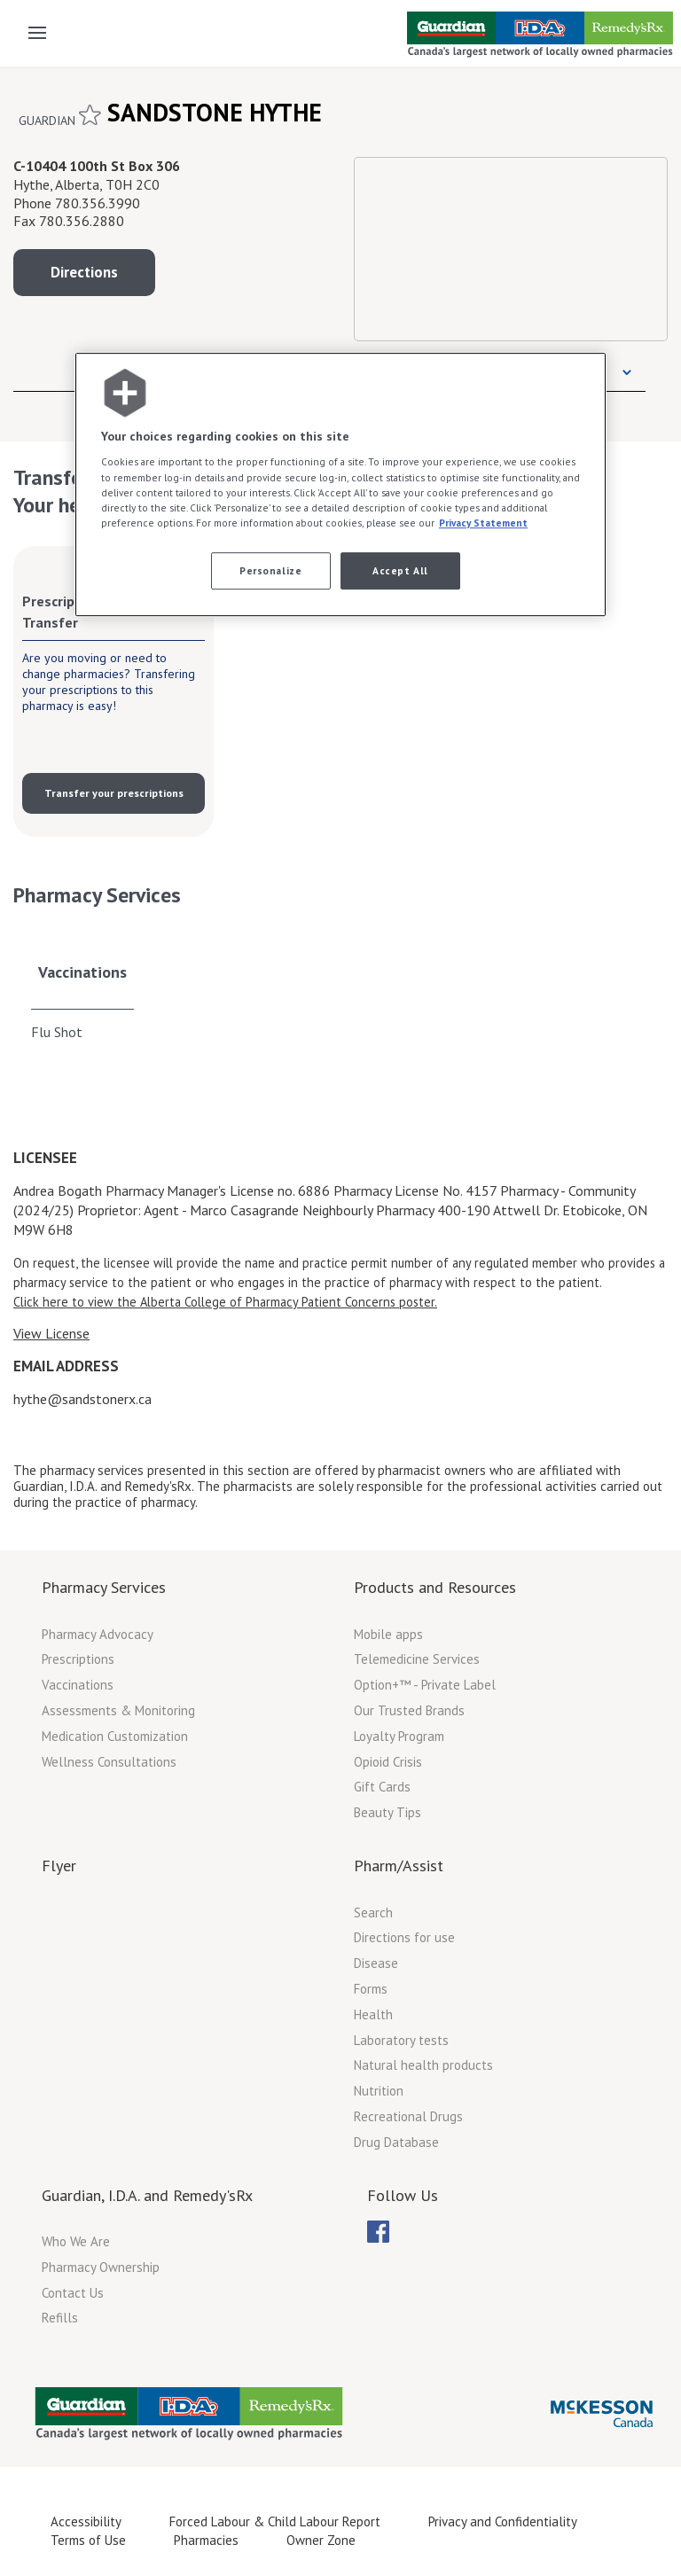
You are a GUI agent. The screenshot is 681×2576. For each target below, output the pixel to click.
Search (373, 1912)
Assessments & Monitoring (118, 1710)
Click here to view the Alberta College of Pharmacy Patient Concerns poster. (225, 1301)
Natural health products (423, 2065)
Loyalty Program (399, 1736)
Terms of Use (88, 2540)
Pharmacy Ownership (101, 2267)
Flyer (59, 1865)
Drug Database (396, 2142)
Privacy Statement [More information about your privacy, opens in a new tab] (483, 522)
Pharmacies (206, 2540)
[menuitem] (378, 2232)
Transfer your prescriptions (114, 793)
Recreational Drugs (408, 2116)
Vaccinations (82, 972)
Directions (84, 272)
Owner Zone (321, 2540)
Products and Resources (435, 1587)
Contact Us (73, 2292)
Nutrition (378, 2090)
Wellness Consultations (109, 1761)
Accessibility (86, 2521)
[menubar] (378, 2232)
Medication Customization (115, 1736)
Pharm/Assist (398, 1865)
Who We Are (76, 2241)
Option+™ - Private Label (425, 1684)
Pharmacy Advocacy (97, 1634)
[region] (340, 484)
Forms (370, 1988)
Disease (376, 1963)
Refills (60, 2317)
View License (51, 1333)
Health (373, 2014)
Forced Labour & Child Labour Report (274, 2521)
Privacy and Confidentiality (502, 2521)
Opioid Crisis (388, 1761)
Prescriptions (78, 1659)
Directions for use (404, 1937)
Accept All (400, 570)
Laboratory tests (401, 2040)
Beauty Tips (387, 1812)
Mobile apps (388, 1634)
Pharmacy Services (104, 1587)
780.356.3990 (97, 203)
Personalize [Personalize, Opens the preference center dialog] (270, 570)
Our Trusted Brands (409, 1710)
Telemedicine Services (417, 1659)
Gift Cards (382, 1786)
